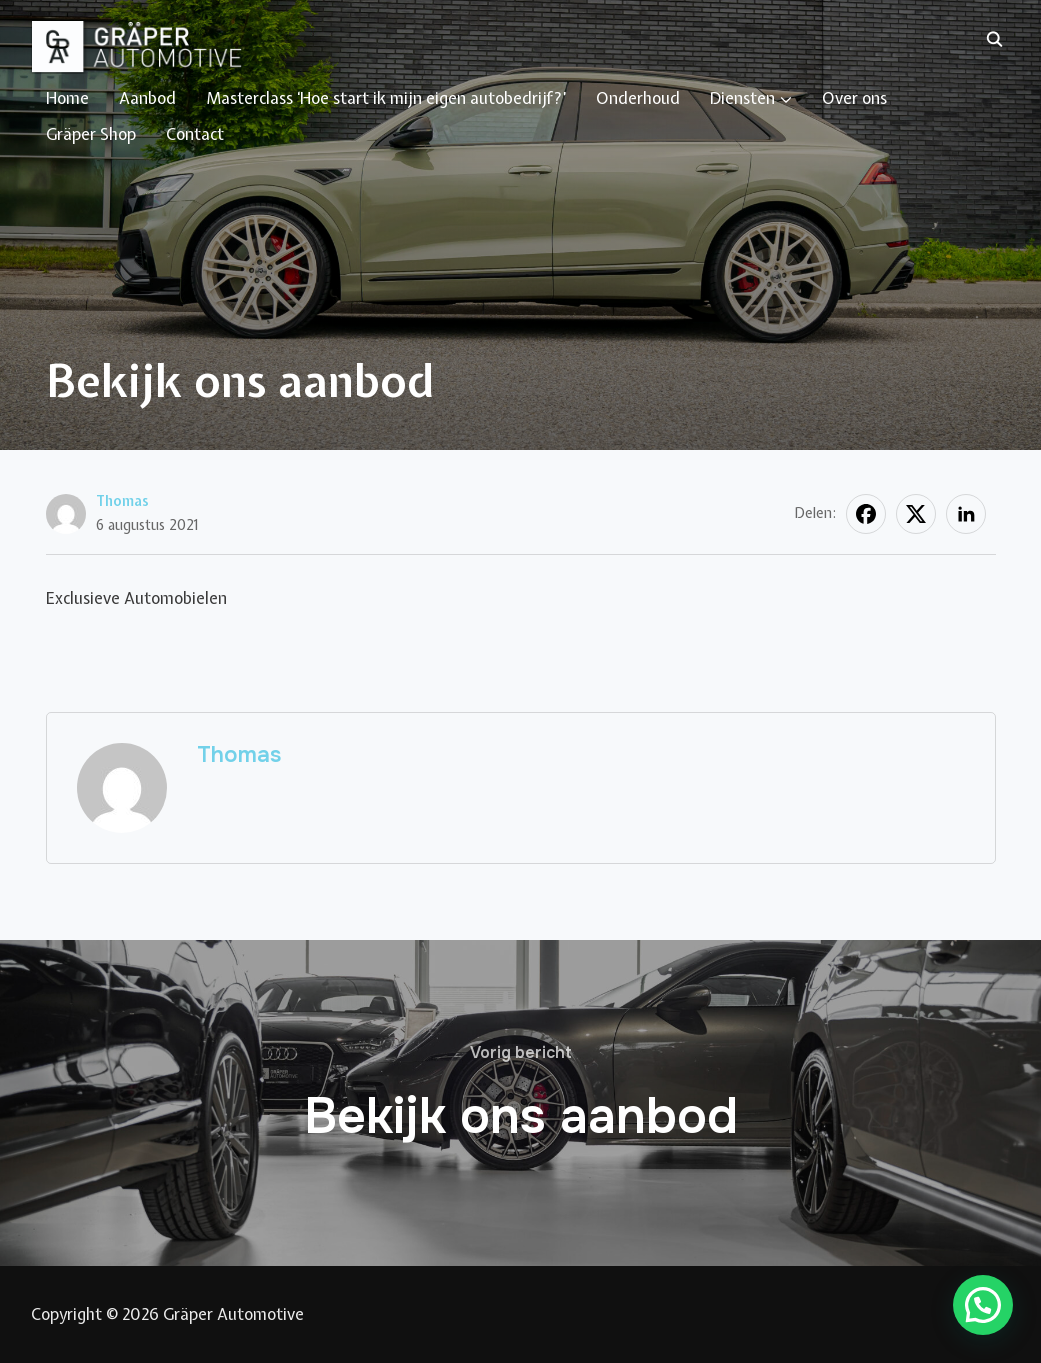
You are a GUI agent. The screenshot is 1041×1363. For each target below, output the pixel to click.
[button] (983, 1305)
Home (67, 98)
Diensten (742, 98)
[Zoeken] (995, 38)
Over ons (854, 98)
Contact (195, 134)
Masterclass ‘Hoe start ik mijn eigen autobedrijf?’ (386, 98)
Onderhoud (638, 98)
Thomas (122, 501)
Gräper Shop (91, 134)
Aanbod (147, 98)
